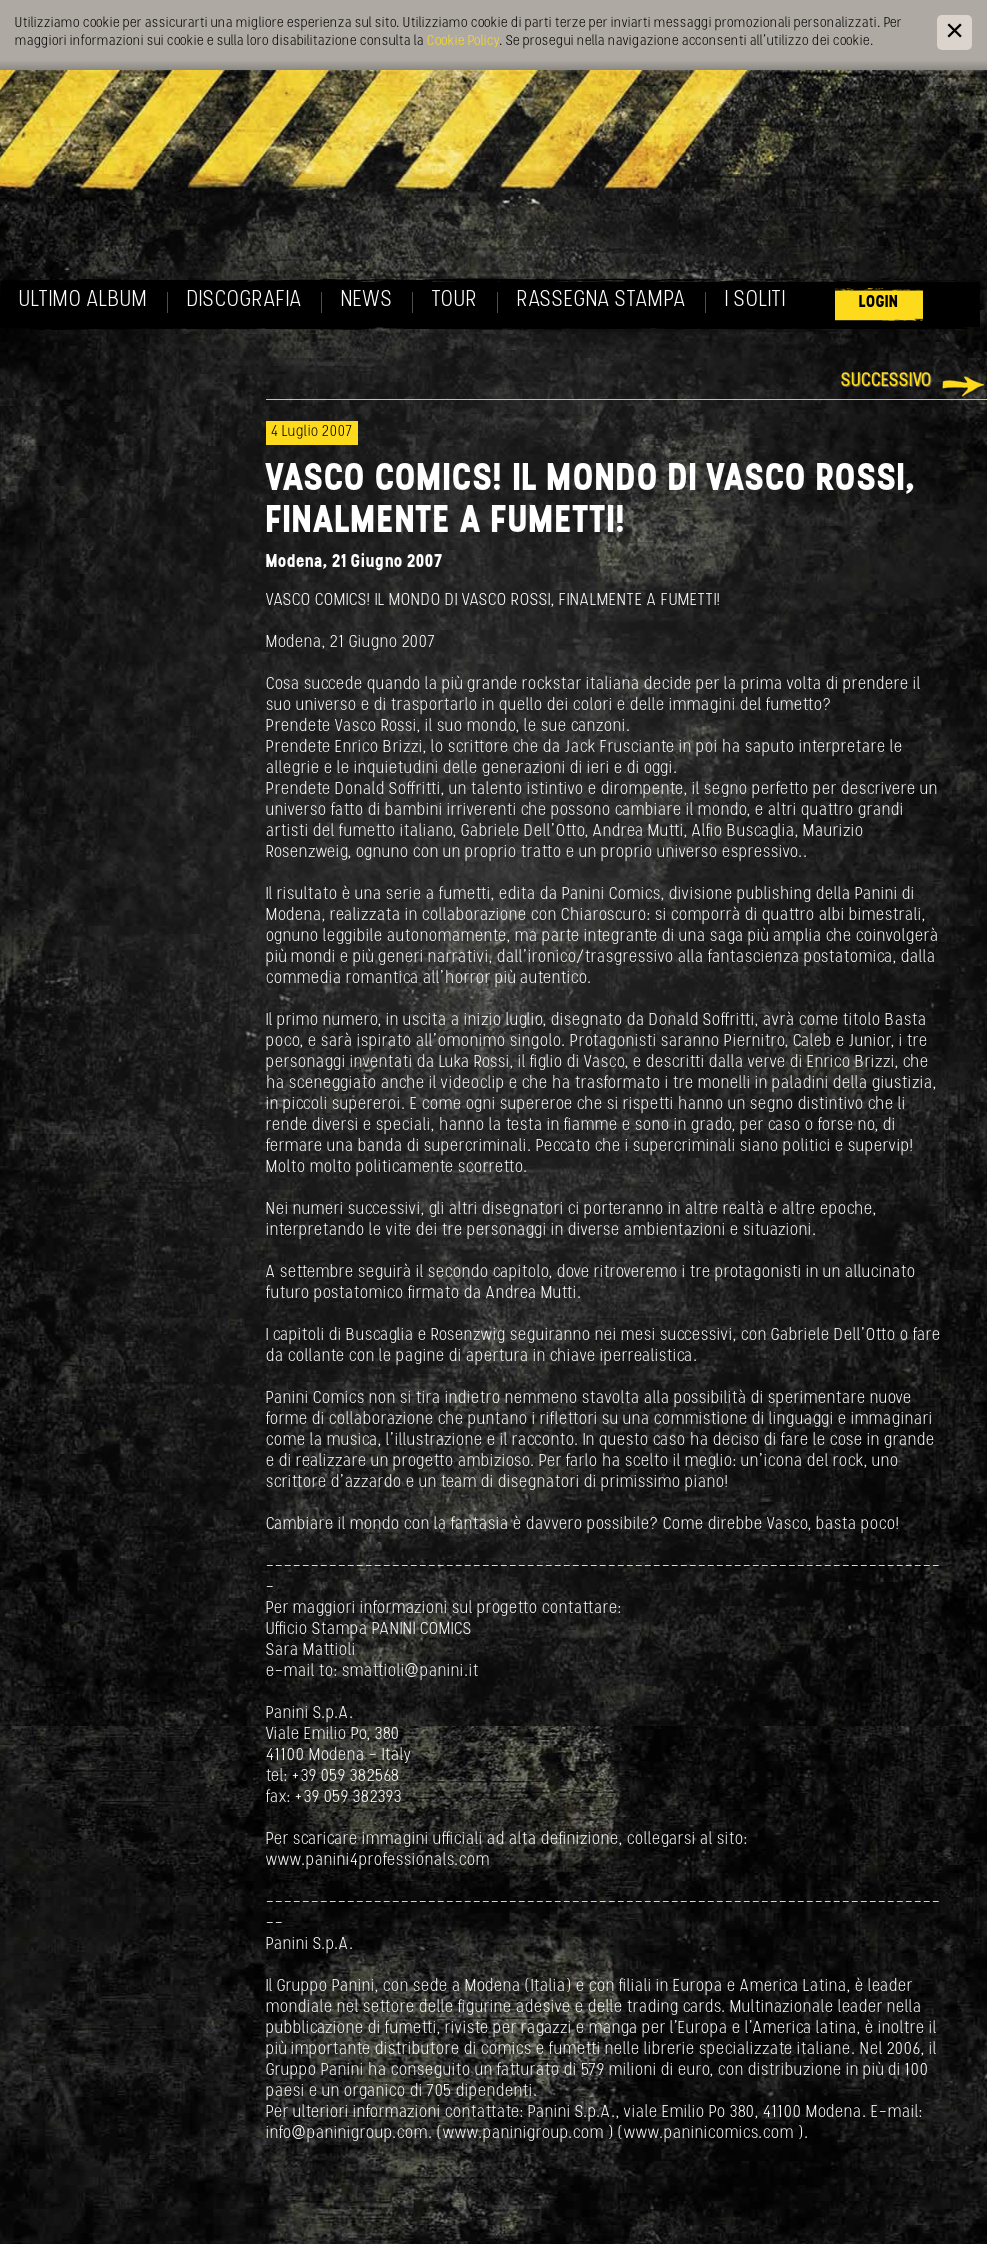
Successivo (886, 381)
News (367, 300)
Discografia (244, 300)
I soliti (755, 300)
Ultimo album (83, 300)
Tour (455, 300)
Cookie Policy (463, 41)
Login (879, 302)
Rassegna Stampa (601, 300)
